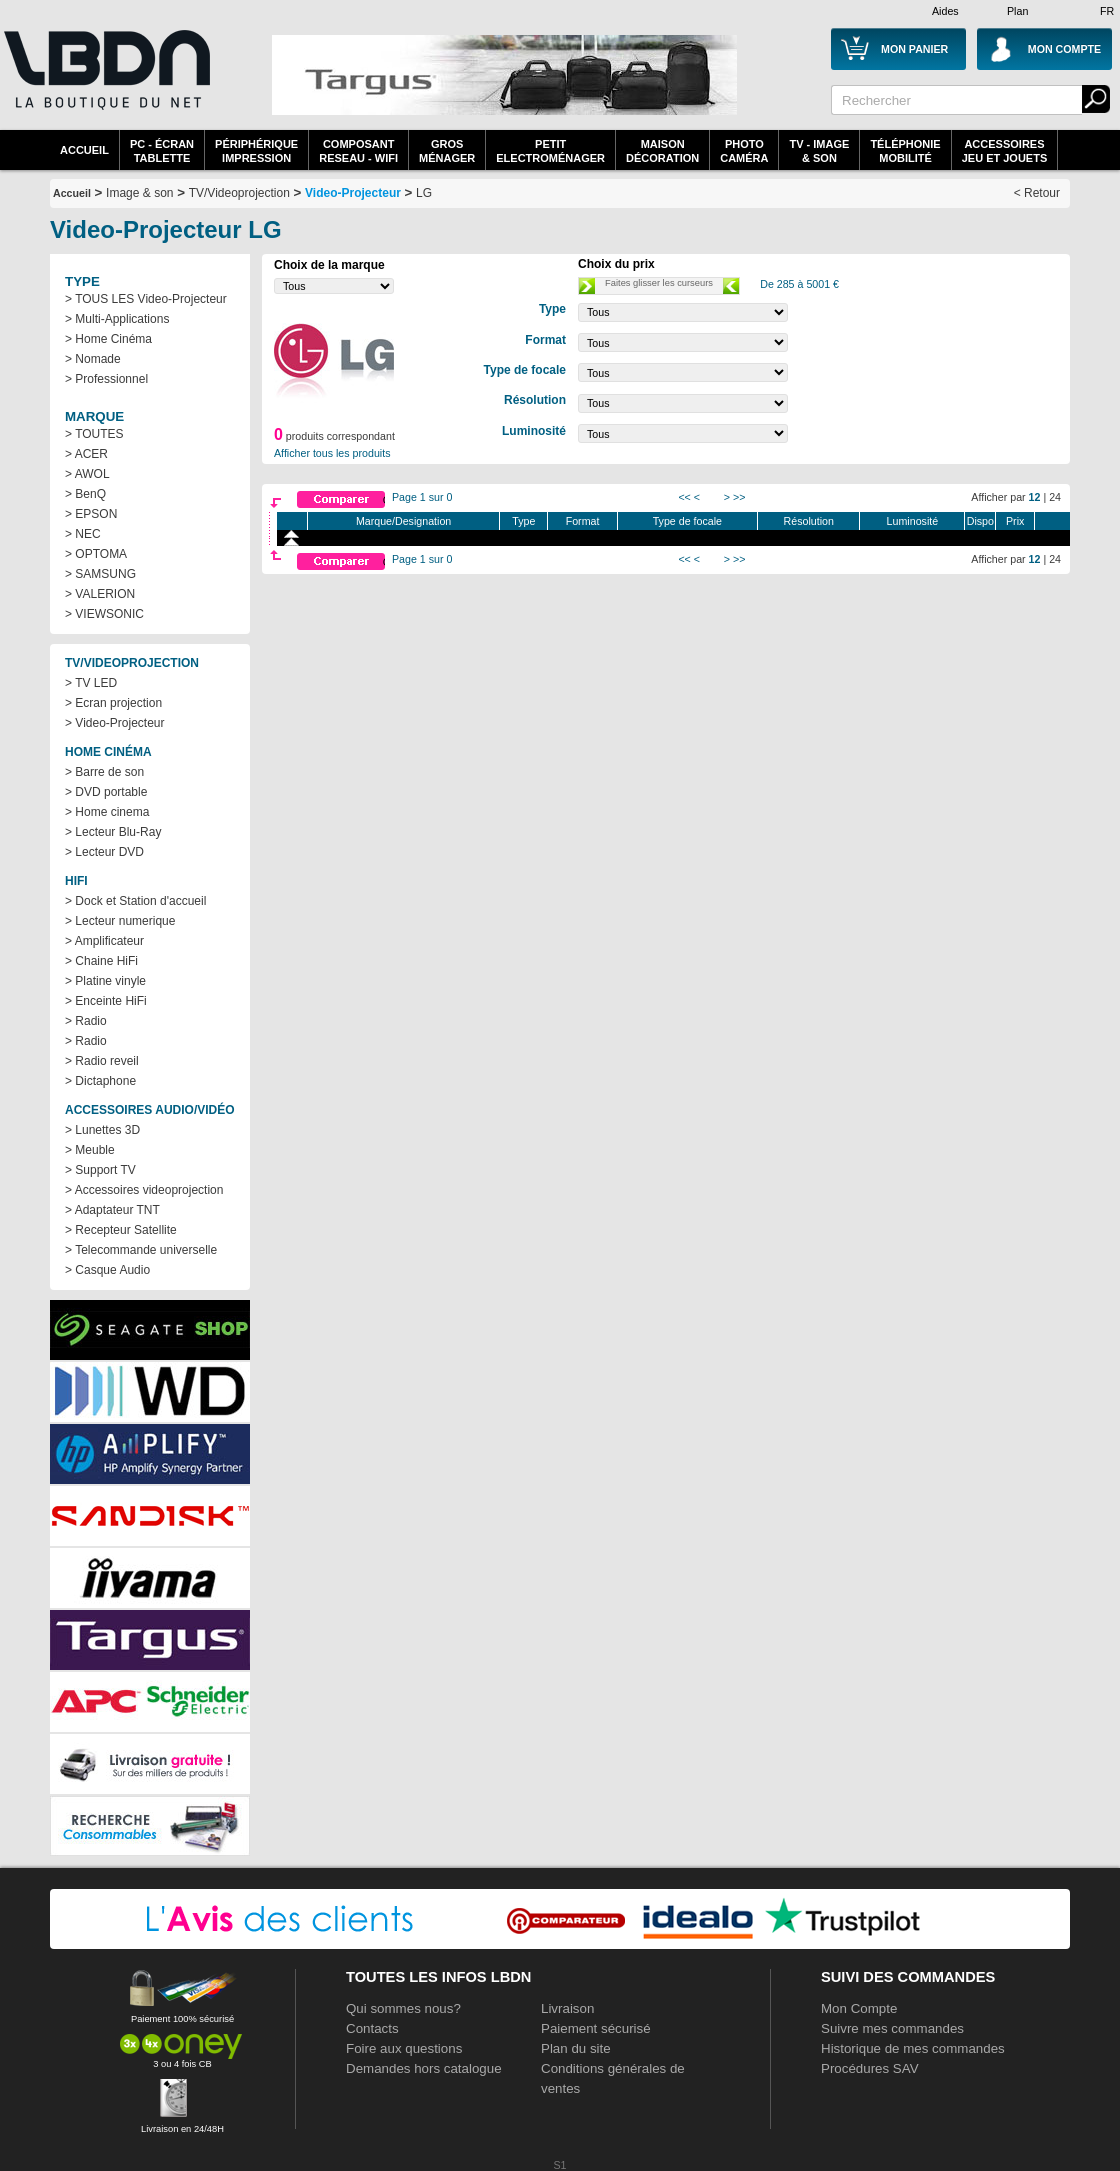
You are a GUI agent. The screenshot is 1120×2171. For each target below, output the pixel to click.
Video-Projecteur (353, 193)
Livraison (567, 2008)
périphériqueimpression (256, 151)
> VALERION (100, 594)
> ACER (86, 454)
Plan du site (576, 2048)
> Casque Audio (107, 1270)
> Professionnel (106, 379)
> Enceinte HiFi (106, 1001)
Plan (1017, 11)
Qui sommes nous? (403, 2008)
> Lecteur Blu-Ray (113, 832)
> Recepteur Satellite (121, 1230)
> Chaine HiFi (101, 961)
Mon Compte (859, 2008)
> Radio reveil (102, 1061)
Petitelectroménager (550, 151)
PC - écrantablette (162, 151)
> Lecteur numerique (120, 921)
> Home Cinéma (108, 339)
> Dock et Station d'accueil (135, 901)
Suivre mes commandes (892, 2028)
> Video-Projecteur (115, 723)
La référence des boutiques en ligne (105, 82)
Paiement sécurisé (596, 2028)
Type (523, 521)
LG (424, 193)
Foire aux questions (404, 2048)
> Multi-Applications (117, 319)
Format (583, 521)
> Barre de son (104, 772)
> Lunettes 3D (102, 1130)
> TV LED (91, 683)
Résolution (809, 521)
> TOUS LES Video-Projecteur (146, 299)
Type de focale (687, 521)
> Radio (86, 1021)
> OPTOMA (96, 554)
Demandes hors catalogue (424, 2068)
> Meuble (90, 1150)
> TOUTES (94, 434)
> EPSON (91, 514)
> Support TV (100, 1170)
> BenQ (85, 494)
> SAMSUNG (100, 574)
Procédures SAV (870, 2068)
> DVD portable (106, 792)
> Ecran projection (113, 703)
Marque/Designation (403, 521)
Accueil (84, 150)
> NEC (83, 534)
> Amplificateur (104, 941)
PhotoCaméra (744, 151)
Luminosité (913, 521)
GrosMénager (447, 151)
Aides (945, 11)
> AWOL (87, 474)
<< (684, 497)
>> (739, 497)
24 (1055, 497)
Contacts (372, 2028)
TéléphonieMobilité (905, 151)
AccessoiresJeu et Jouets (1005, 151)
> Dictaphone (100, 1081)
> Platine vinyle (105, 981)
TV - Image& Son (819, 151)
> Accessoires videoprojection (144, 1190)
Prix (1015, 521)
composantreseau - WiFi (358, 151)
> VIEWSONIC (104, 614)
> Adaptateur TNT (112, 1210)
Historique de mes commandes (913, 2048)
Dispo (980, 521)
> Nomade (93, 359)
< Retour (1037, 193)
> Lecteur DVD (104, 852)
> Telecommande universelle (141, 1250)
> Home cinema (107, 812)
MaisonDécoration (662, 151)
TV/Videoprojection (239, 193)
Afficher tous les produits (332, 453)
